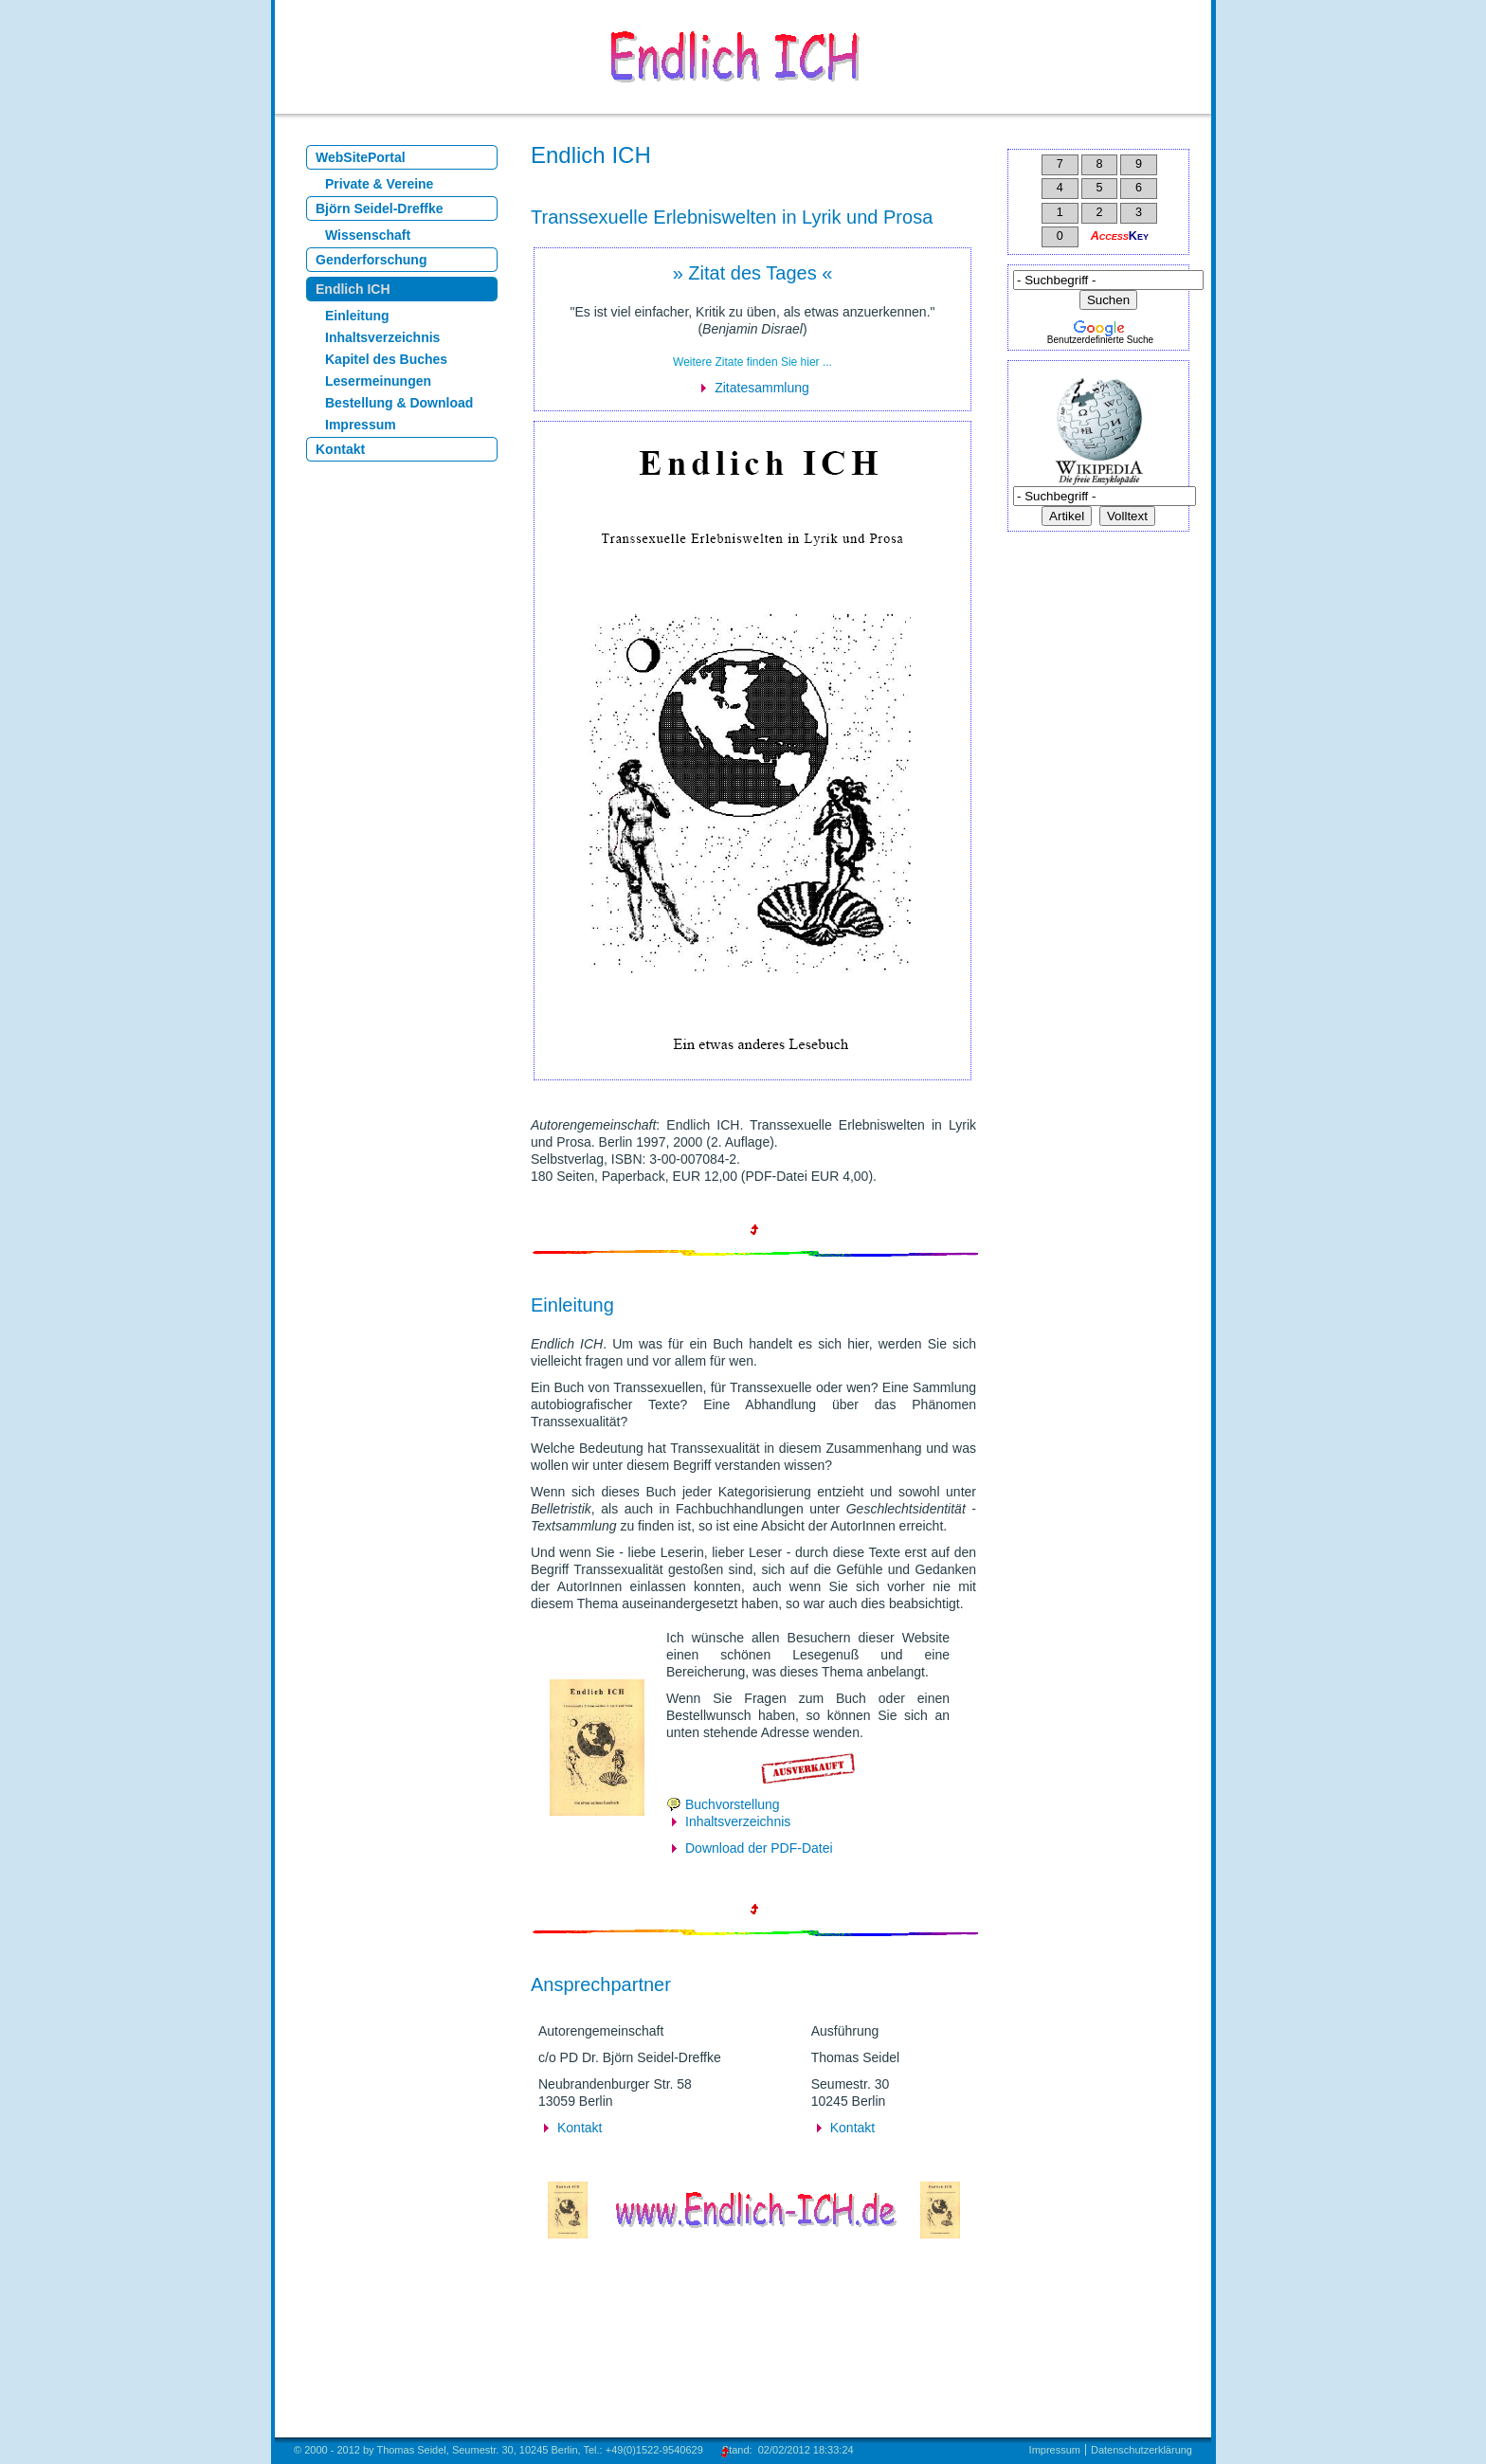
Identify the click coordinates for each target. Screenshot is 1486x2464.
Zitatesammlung (762, 387)
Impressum (360, 424)
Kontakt (340, 449)
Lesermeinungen (378, 381)
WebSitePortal (361, 157)
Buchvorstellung (732, 1804)
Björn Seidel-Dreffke (380, 208)
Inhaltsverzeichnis (382, 337)
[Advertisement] (1107, 664)
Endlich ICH (353, 289)
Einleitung (357, 315)
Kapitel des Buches (386, 359)
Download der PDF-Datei (759, 1848)
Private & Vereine (379, 183)
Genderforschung (371, 259)
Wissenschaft (367, 235)
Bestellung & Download (399, 402)
